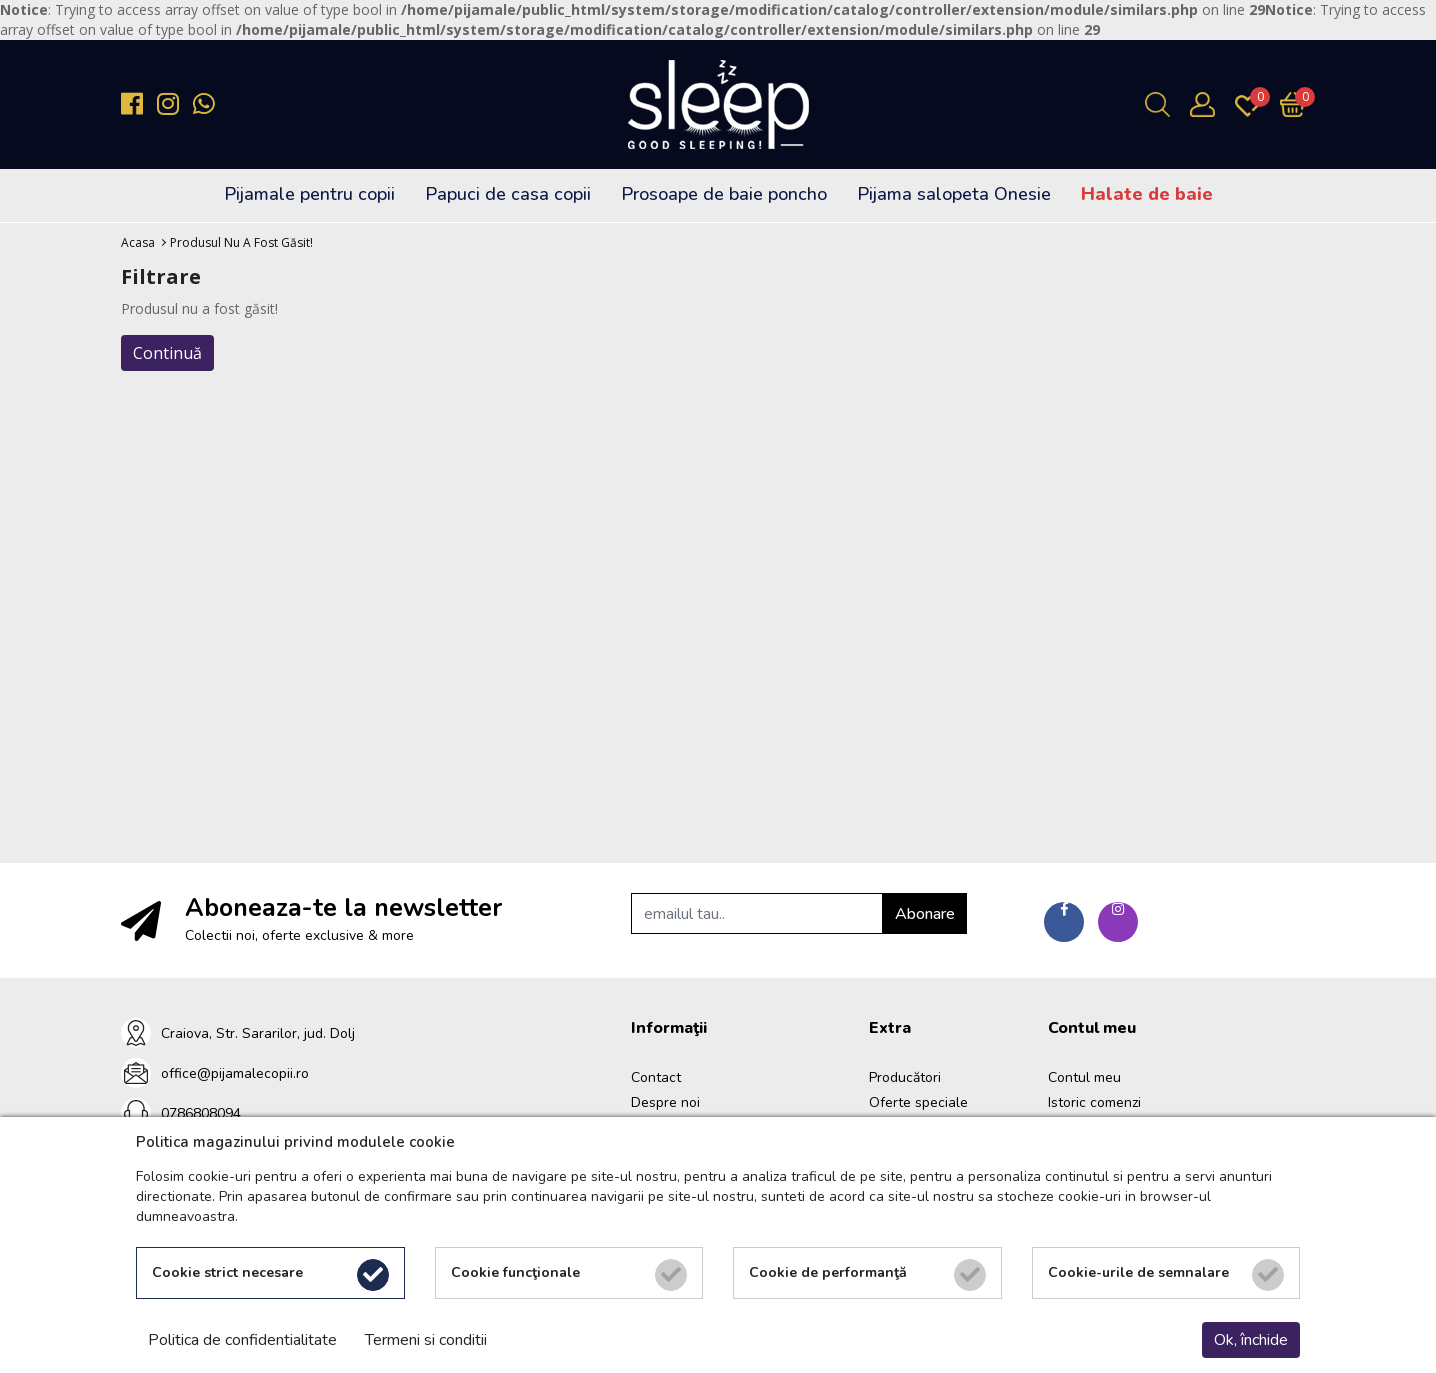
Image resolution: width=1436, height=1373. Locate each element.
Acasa (138, 242)
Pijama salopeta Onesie (954, 194)
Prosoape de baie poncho (724, 194)
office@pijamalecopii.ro (235, 1073)
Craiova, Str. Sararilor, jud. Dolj (258, 1033)
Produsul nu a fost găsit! (241, 242)
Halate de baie (1147, 194)
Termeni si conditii (426, 1340)
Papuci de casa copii (508, 194)
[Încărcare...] (1297, 104)
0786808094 (201, 1113)
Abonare (925, 914)
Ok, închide (1251, 1340)
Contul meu (1084, 1077)
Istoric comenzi (1094, 1102)
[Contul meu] (1207, 104)
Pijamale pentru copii (309, 194)
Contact (656, 1077)
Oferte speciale (918, 1102)
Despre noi (665, 1102)
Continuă (167, 353)
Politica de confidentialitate (242, 1340)
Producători (905, 1077)
